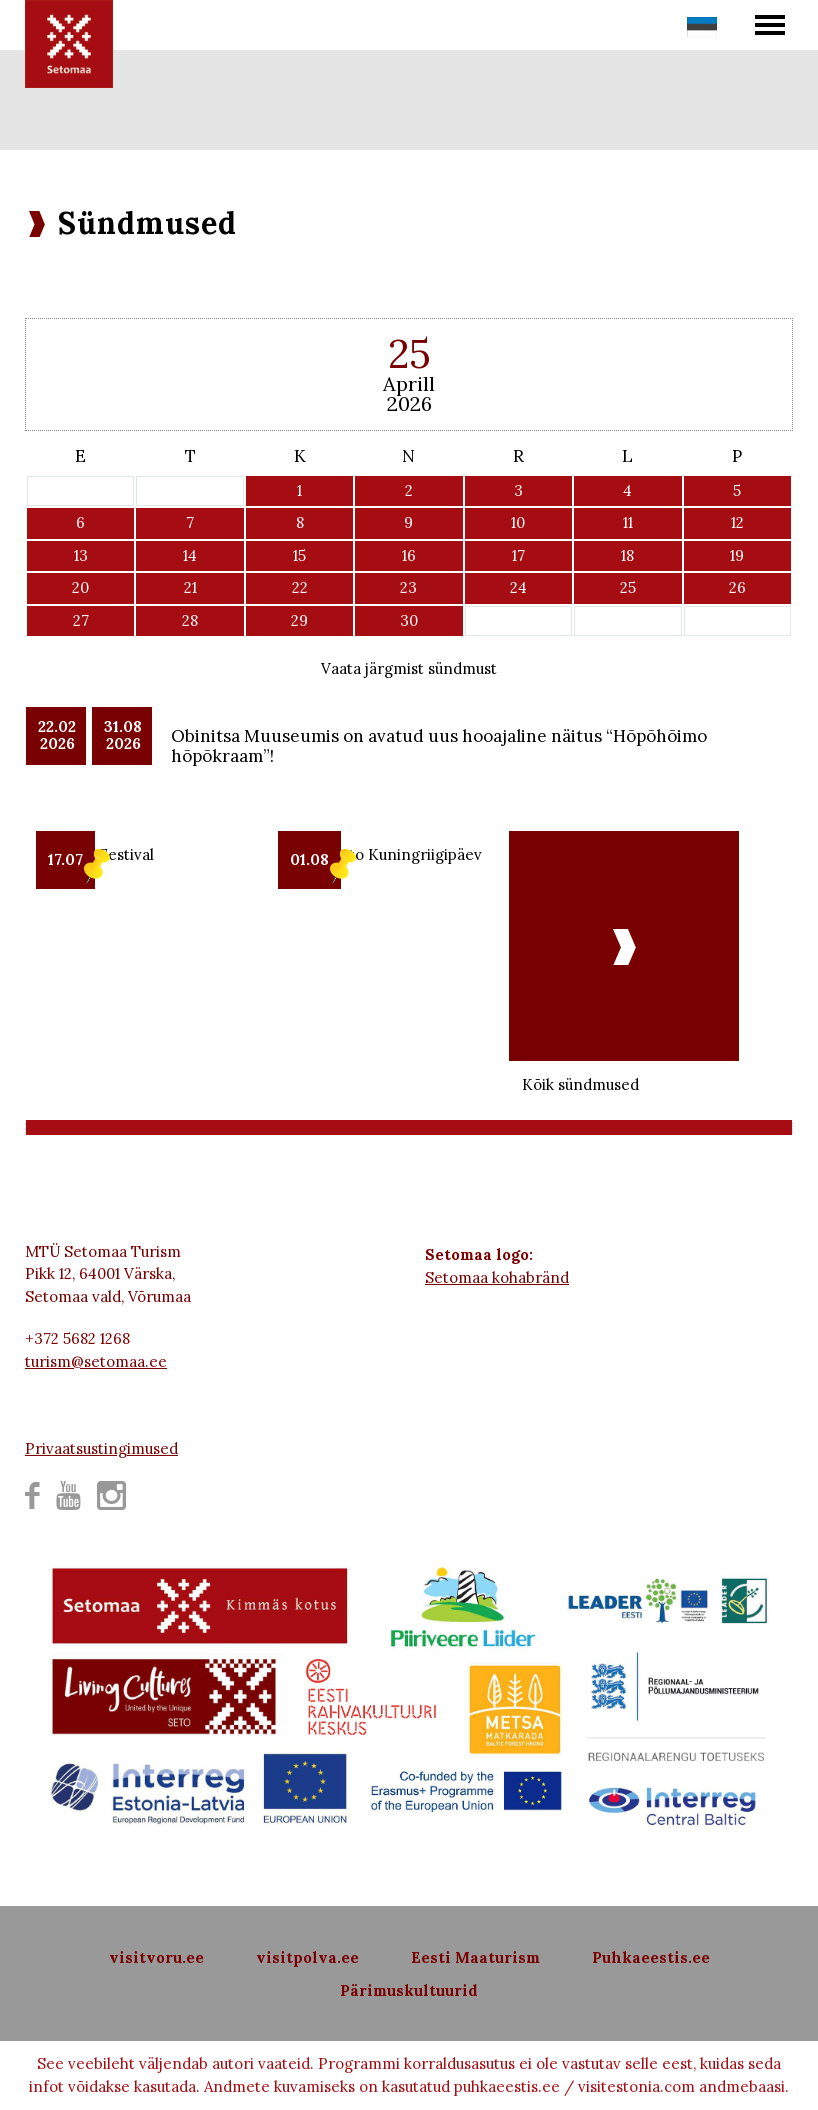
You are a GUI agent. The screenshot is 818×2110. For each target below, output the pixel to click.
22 (300, 587)
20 (80, 587)
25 (628, 587)
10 (518, 522)
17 (518, 555)
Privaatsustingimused (101, 1448)
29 (299, 620)
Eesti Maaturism (475, 1957)
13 (81, 555)
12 (737, 522)
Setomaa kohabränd (497, 1277)
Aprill (409, 383)
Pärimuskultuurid (409, 1990)
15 (299, 555)
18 (627, 555)
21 (190, 587)
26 (737, 587)
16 (409, 555)
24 (518, 587)
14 (190, 555)
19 (737, 555)
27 (81, 620)
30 (409, 620)
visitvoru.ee (156, 1957)
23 (408, 587)
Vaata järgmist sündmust (409, 668)
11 (628, 522)
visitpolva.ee (307, 1957)
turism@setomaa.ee (96, 1361)
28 (190, 620)
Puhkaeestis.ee (651, 1957)
